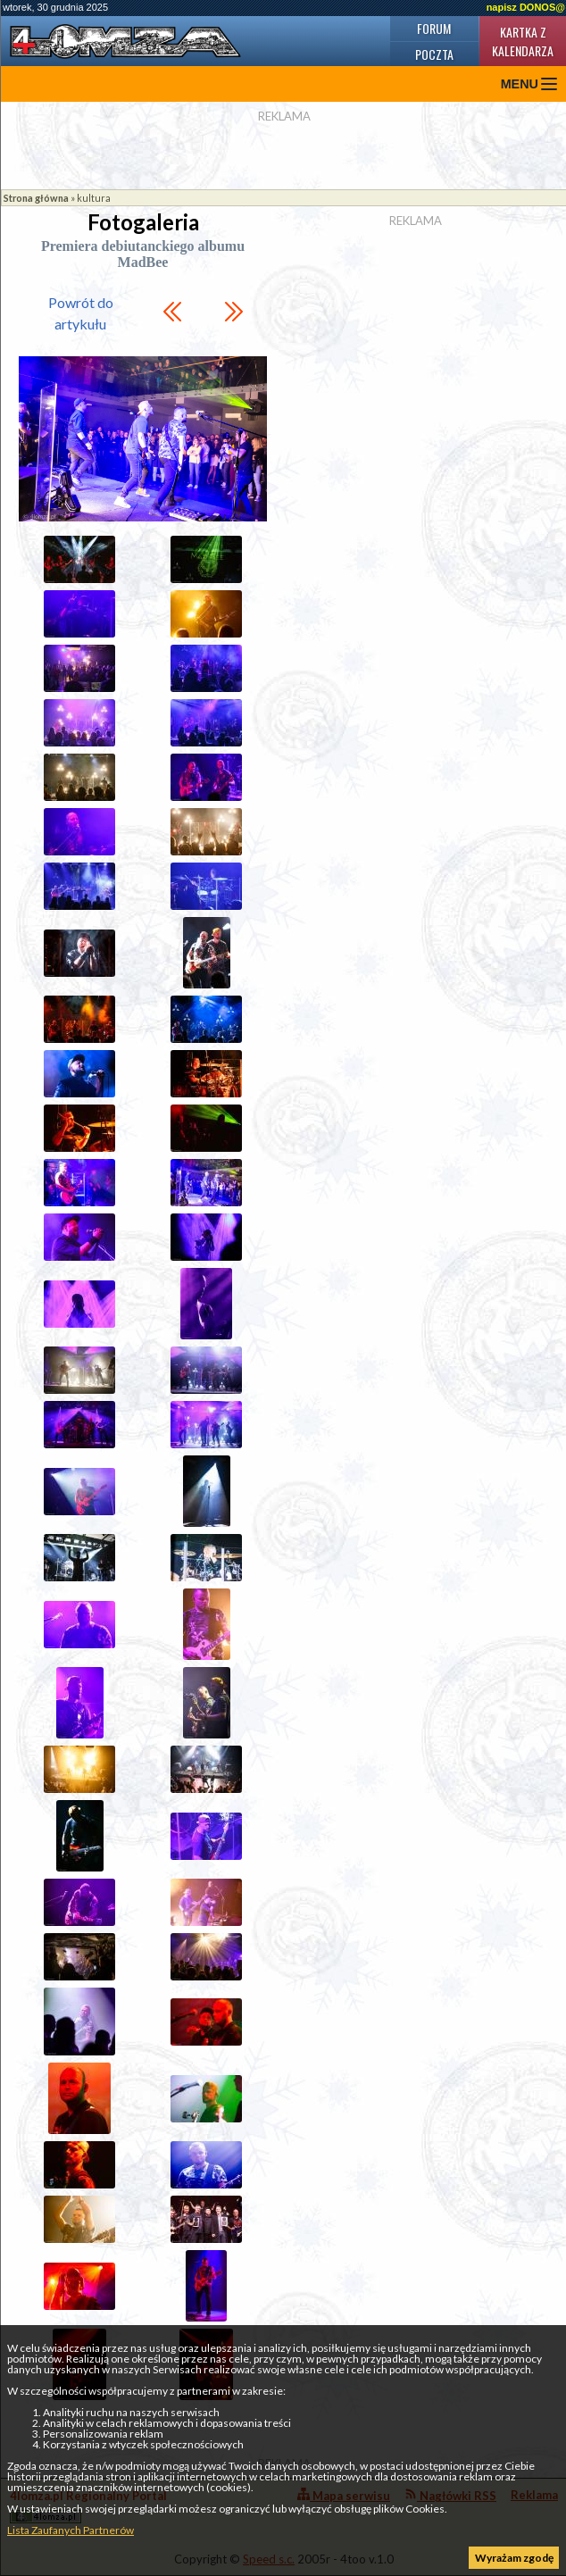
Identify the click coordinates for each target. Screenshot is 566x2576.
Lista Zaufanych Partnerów (70, 2530)
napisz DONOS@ (526, 7)
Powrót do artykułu (80, 313)
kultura (94, 198)
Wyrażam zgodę (514, 2557)
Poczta (434, 54)
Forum (434, 28)
